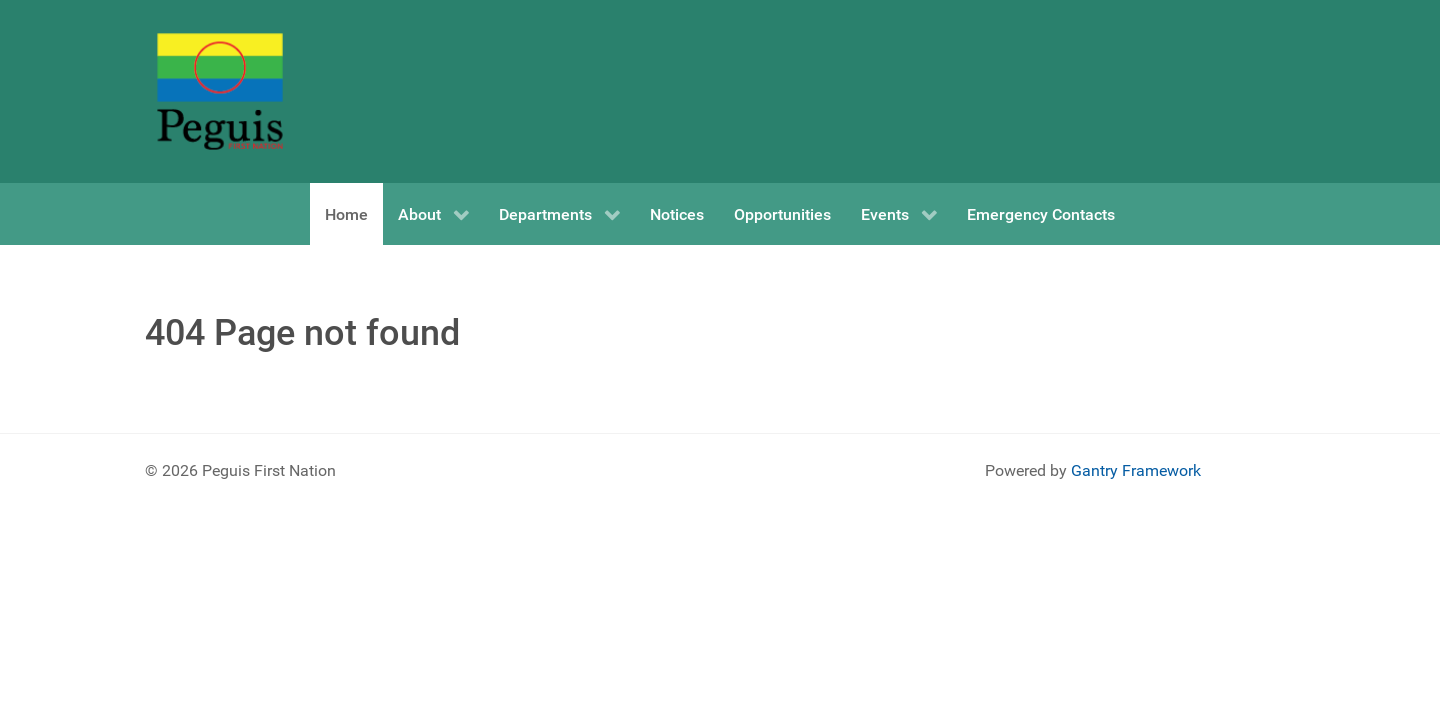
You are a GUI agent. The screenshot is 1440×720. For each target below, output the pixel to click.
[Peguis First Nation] (220, 91)
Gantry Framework (1136, 470)
